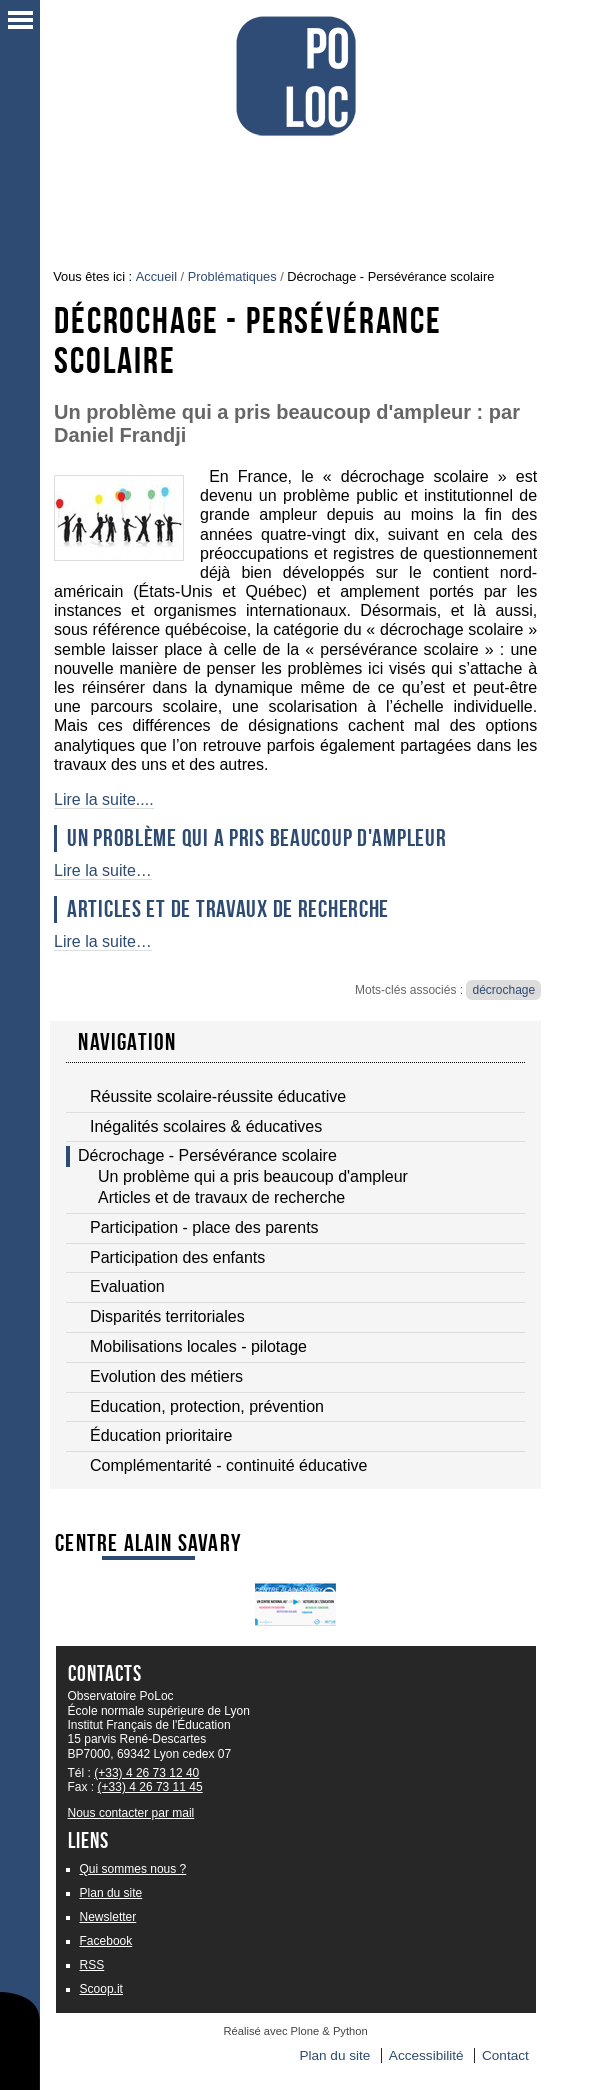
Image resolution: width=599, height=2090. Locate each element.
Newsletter (108, 1917)
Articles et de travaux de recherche (228, 909)
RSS (92, 1965)
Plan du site (111, 1893)
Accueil (156, 276)
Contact (505, 2055)
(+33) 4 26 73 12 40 (146, 1773)
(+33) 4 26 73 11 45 (150, 1787)
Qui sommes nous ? (133, 1869)
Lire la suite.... (104, 799)
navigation (127, 1042)
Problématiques (232, 276)
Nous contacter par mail (131, 1813)
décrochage (503, 990)
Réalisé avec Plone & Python (295, 2031)
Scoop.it (101, 1989)
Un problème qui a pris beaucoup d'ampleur (257, 838)
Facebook (106, 1941)
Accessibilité (426, 2055)
